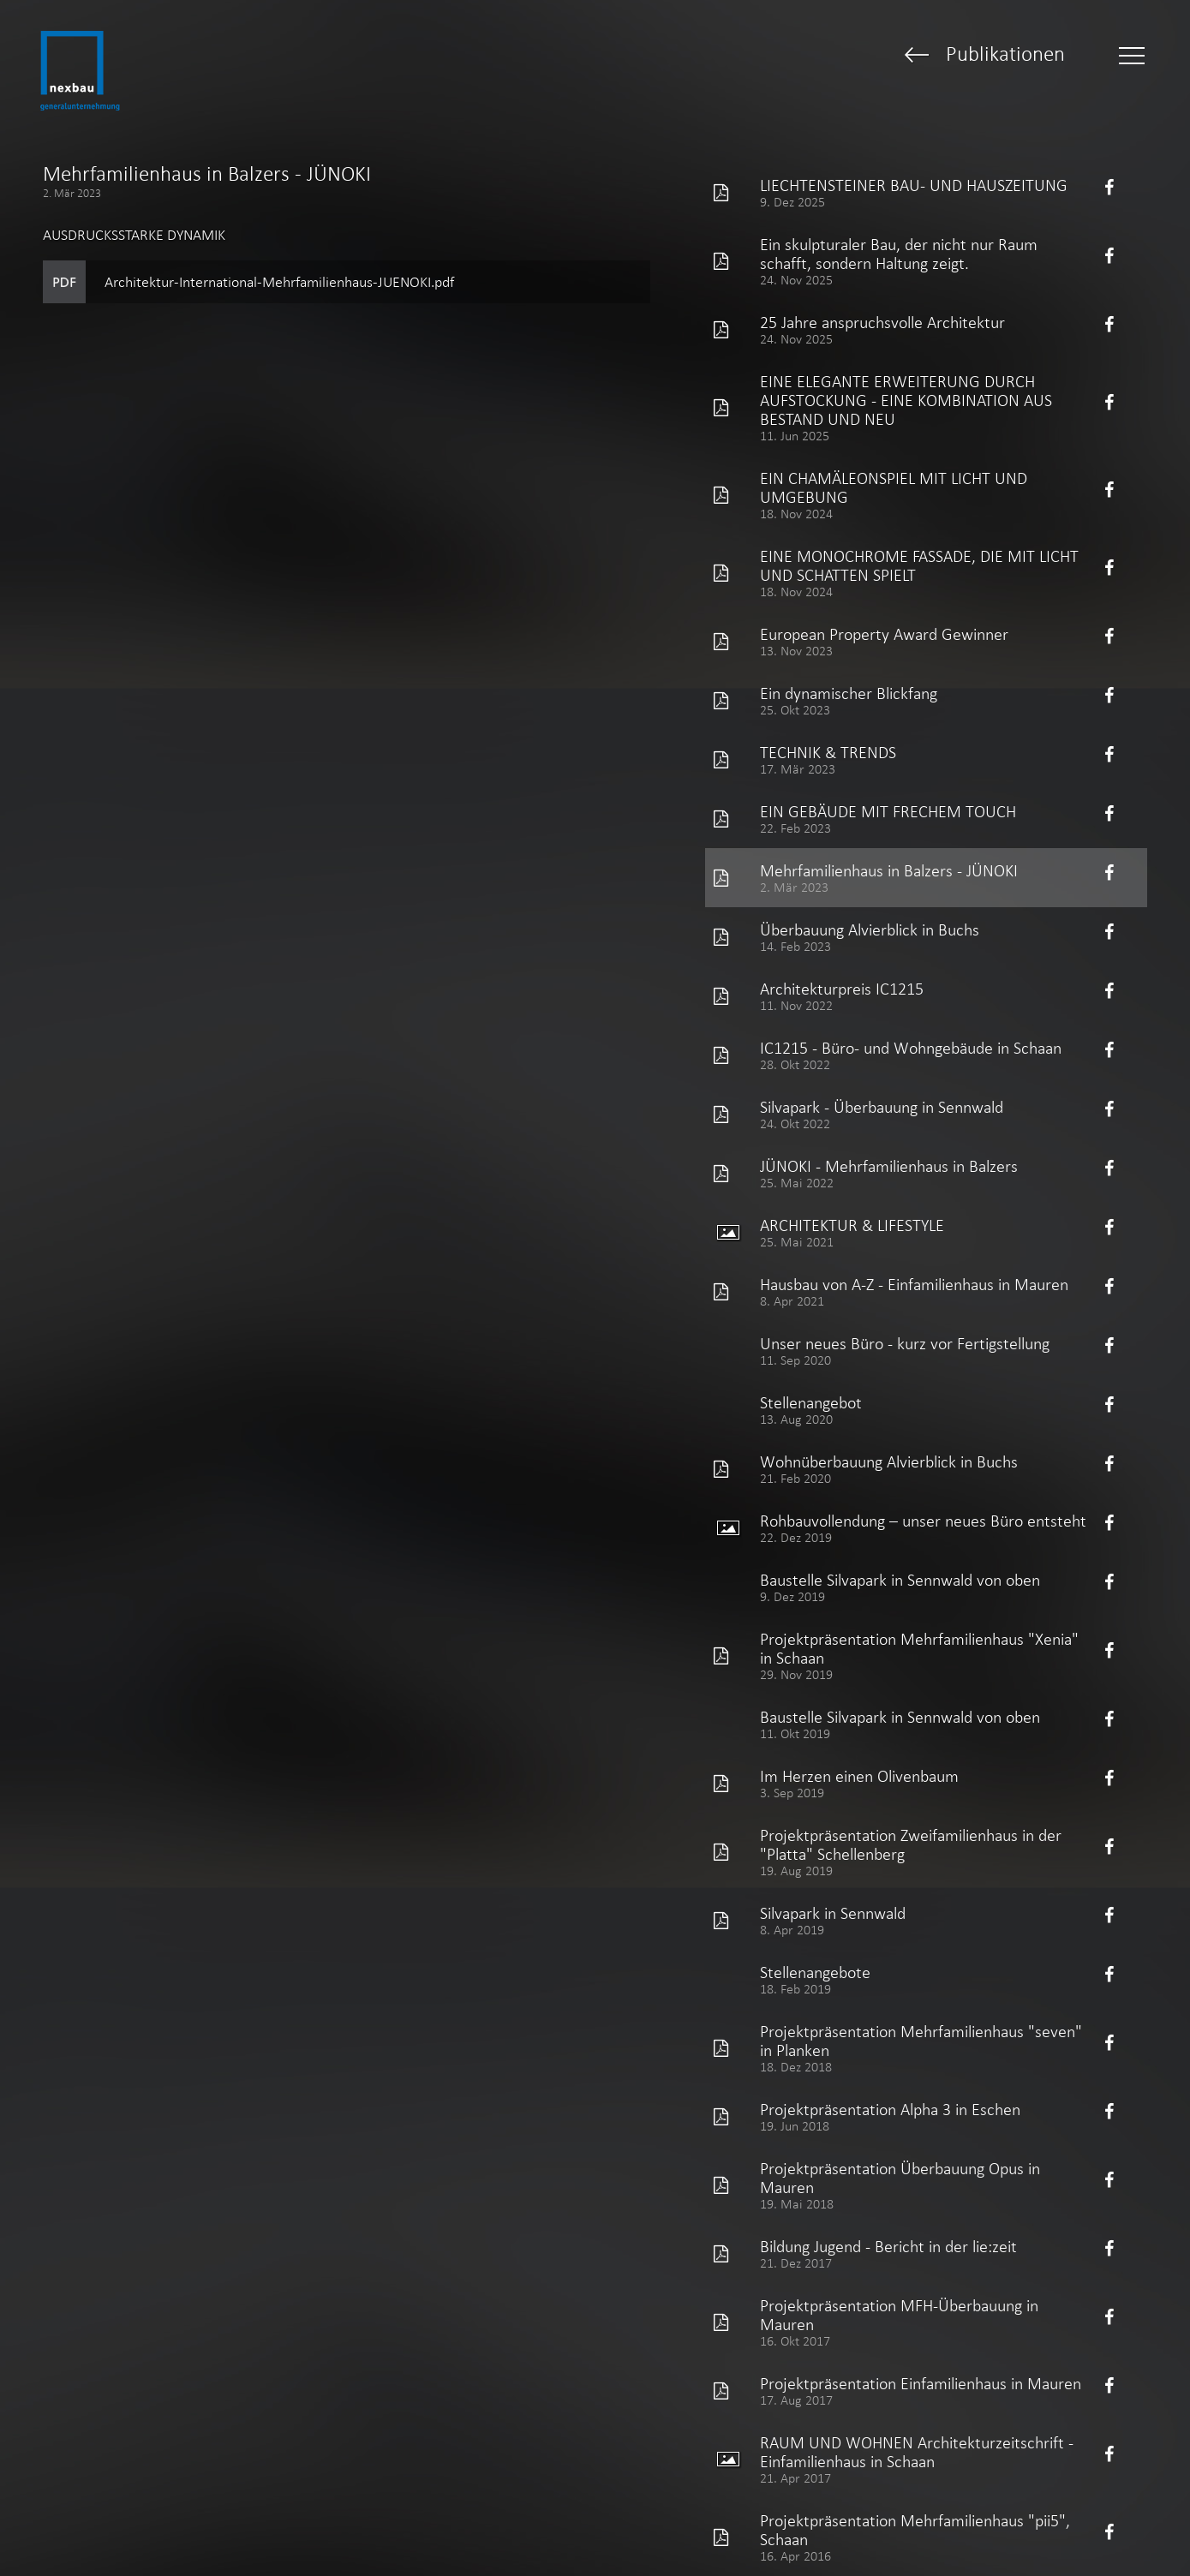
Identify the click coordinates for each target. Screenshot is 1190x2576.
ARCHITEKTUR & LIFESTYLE (852, 1225)
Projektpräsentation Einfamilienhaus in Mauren (920, 2383)
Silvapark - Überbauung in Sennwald (881, 1106)
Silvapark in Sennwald (833, 1913)
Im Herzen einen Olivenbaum (859, 1775)
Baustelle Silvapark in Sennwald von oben (900, 1579)
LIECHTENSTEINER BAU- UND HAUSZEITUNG (913, 185)
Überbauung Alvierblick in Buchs (869, 929)
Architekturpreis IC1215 (842, 988)
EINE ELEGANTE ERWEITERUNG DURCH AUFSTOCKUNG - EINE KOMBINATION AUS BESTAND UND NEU (906, 400)
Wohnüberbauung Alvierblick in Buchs (889, 1461)
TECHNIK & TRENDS (828, 752)
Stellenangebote (815, 1972)
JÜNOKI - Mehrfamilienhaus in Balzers (889, 1166)
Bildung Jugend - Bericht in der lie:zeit (888, 2246)
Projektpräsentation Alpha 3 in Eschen (890, 2109)
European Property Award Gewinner (884, 634)
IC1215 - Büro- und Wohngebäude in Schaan (910, 1047)
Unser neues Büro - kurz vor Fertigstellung (904, 1343)
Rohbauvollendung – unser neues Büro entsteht (923, 1520)
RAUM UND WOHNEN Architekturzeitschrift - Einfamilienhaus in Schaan (916, 2452)
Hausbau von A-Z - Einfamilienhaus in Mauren (914, 1284)
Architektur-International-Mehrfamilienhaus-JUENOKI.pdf (279, 282)
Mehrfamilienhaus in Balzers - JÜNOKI (889, 870)
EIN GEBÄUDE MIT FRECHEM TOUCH (888, 811)
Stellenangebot (811, 1402)
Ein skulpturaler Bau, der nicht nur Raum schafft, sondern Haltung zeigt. (899, 253)
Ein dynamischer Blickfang (848, 693)
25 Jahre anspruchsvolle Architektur (882, 322)
